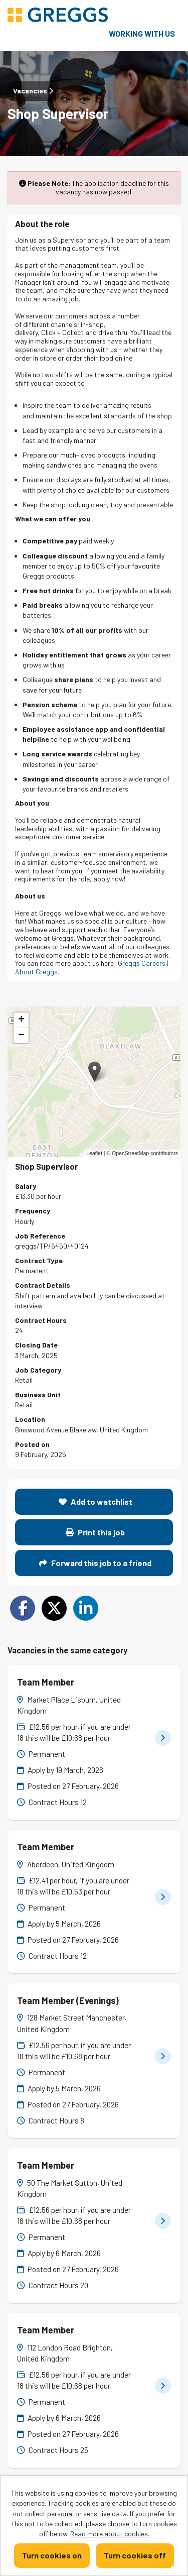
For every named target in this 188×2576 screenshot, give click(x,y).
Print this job (95, 1532)
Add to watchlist (95, 1501)
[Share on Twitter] (54, 1608)
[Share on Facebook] (22, 1608)
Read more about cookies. (109, 2533)
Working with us (142, 33)
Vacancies (33, 90)
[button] (94, 1071)
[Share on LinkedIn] (85, 1608)
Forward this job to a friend (95, 1562)
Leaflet (94, 1153)
